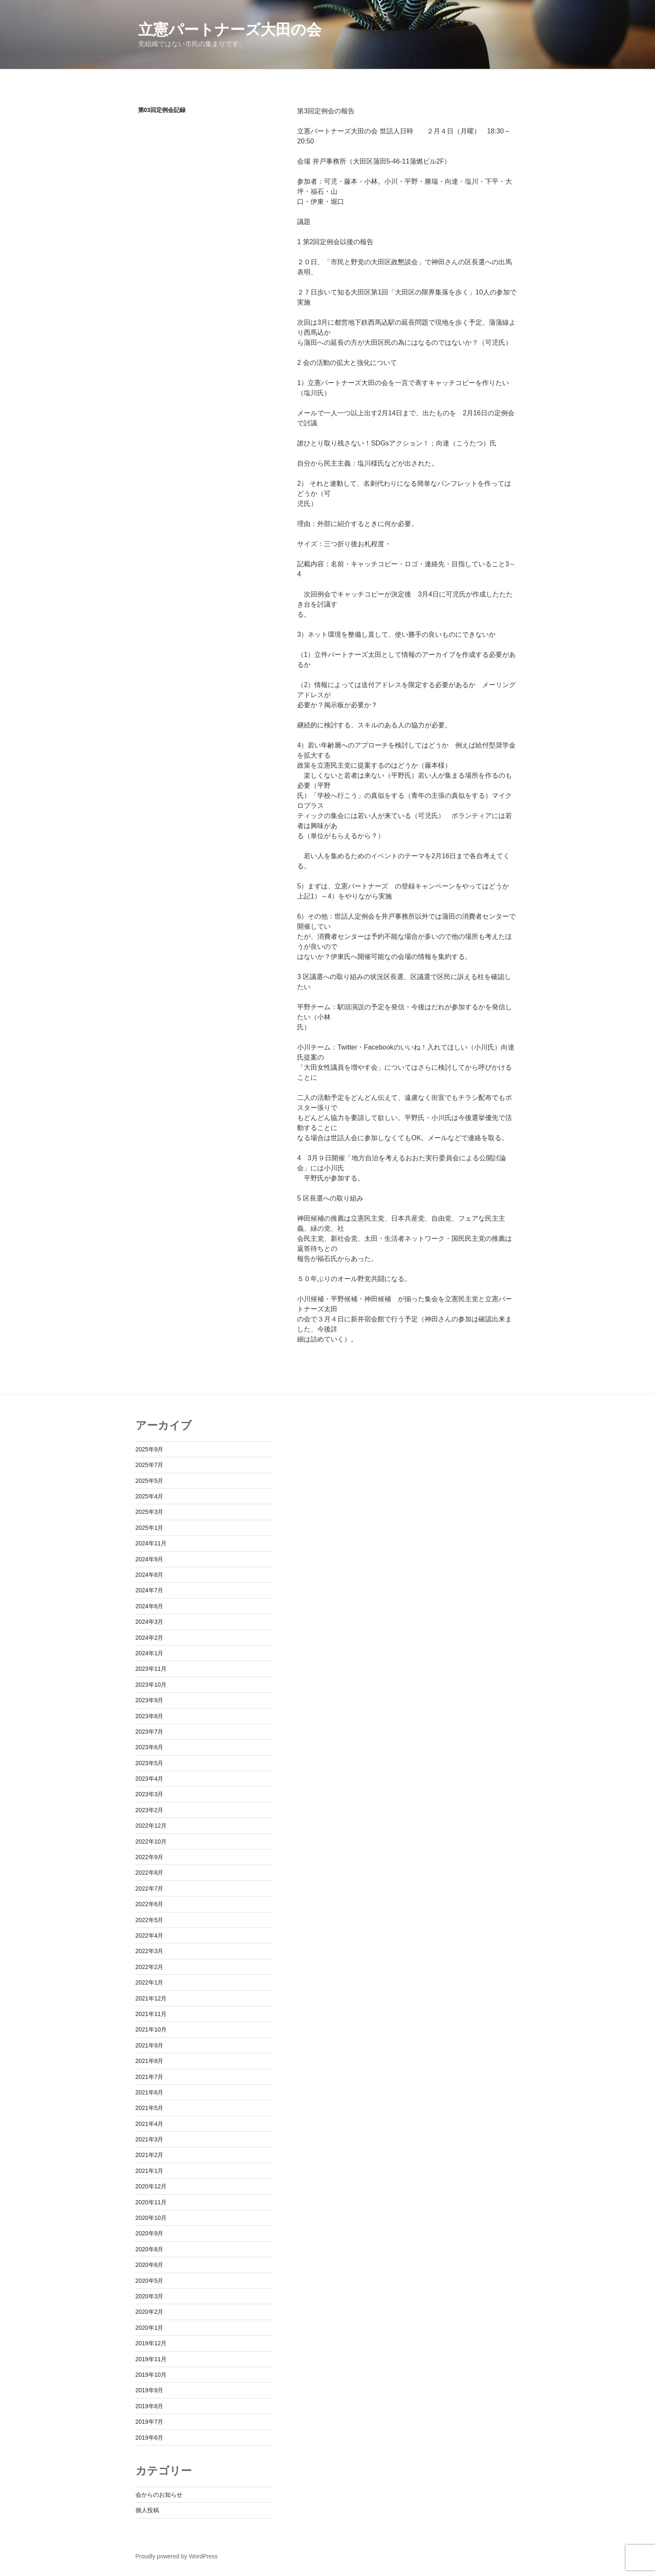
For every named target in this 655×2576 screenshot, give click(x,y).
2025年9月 (150, 1449)
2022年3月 (150, 1951)
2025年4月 (150, 1496)
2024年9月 (150, 1559)
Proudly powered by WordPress (177, 2556)
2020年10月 (151, 2217)
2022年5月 (150, 1920)
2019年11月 (151, 2359)
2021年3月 (150, 2139)
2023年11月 (151, 1668)
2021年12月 (151, 1998)
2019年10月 (151, 2374)
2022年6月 (150, 1904)
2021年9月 (150, 2045)
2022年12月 (151, 1825)
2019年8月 (150, 2406)
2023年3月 (150, 1794)
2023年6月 (150, 1747)
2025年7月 (150, 1464)
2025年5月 (150, 1480)
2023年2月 (150, 1810)
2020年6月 (150, 2264)
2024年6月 (150, 1606)
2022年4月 (150, 1935)
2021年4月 (150, 2123)
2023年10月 (151, 1684)
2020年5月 (150, 2280)
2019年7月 (150, 2421)
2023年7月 (150, 1731)
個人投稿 (147, 2510)
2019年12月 (151, 2343)
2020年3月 (150, 2296)
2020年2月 (150, 2311)
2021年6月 (150, 2092)
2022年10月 (151, 1841)
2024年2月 (150, 1637)
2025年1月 (150, 1527)
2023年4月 (150, 1778)
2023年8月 (150, 1716)
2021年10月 (151, 2029)
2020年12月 (151, 2186)
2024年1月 (150, 1653)
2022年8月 (150, 1872)
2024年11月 (151, 1543)
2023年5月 (150, 1763)
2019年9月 (150, 2390)
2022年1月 (150, 1982)
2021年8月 (150, 2061)
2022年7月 (150, 1888)
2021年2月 (150, 2154)
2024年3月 (150, 1621)
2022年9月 (150, 1857)
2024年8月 (150, 1574)
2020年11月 (151, 2202)
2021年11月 (151, 2014)
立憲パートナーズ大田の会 (229, 29)
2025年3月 (150, 1511)
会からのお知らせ (159, 2494)
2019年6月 (150, 2437)
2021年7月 (150, 2076)
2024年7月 (150, 1590)
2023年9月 (150, 1700)
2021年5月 (150, 2108)
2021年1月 (150, 2170)
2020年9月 (150, 2233)
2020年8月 (150, 2249)
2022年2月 (150, 1967)
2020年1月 (150, 2327)
